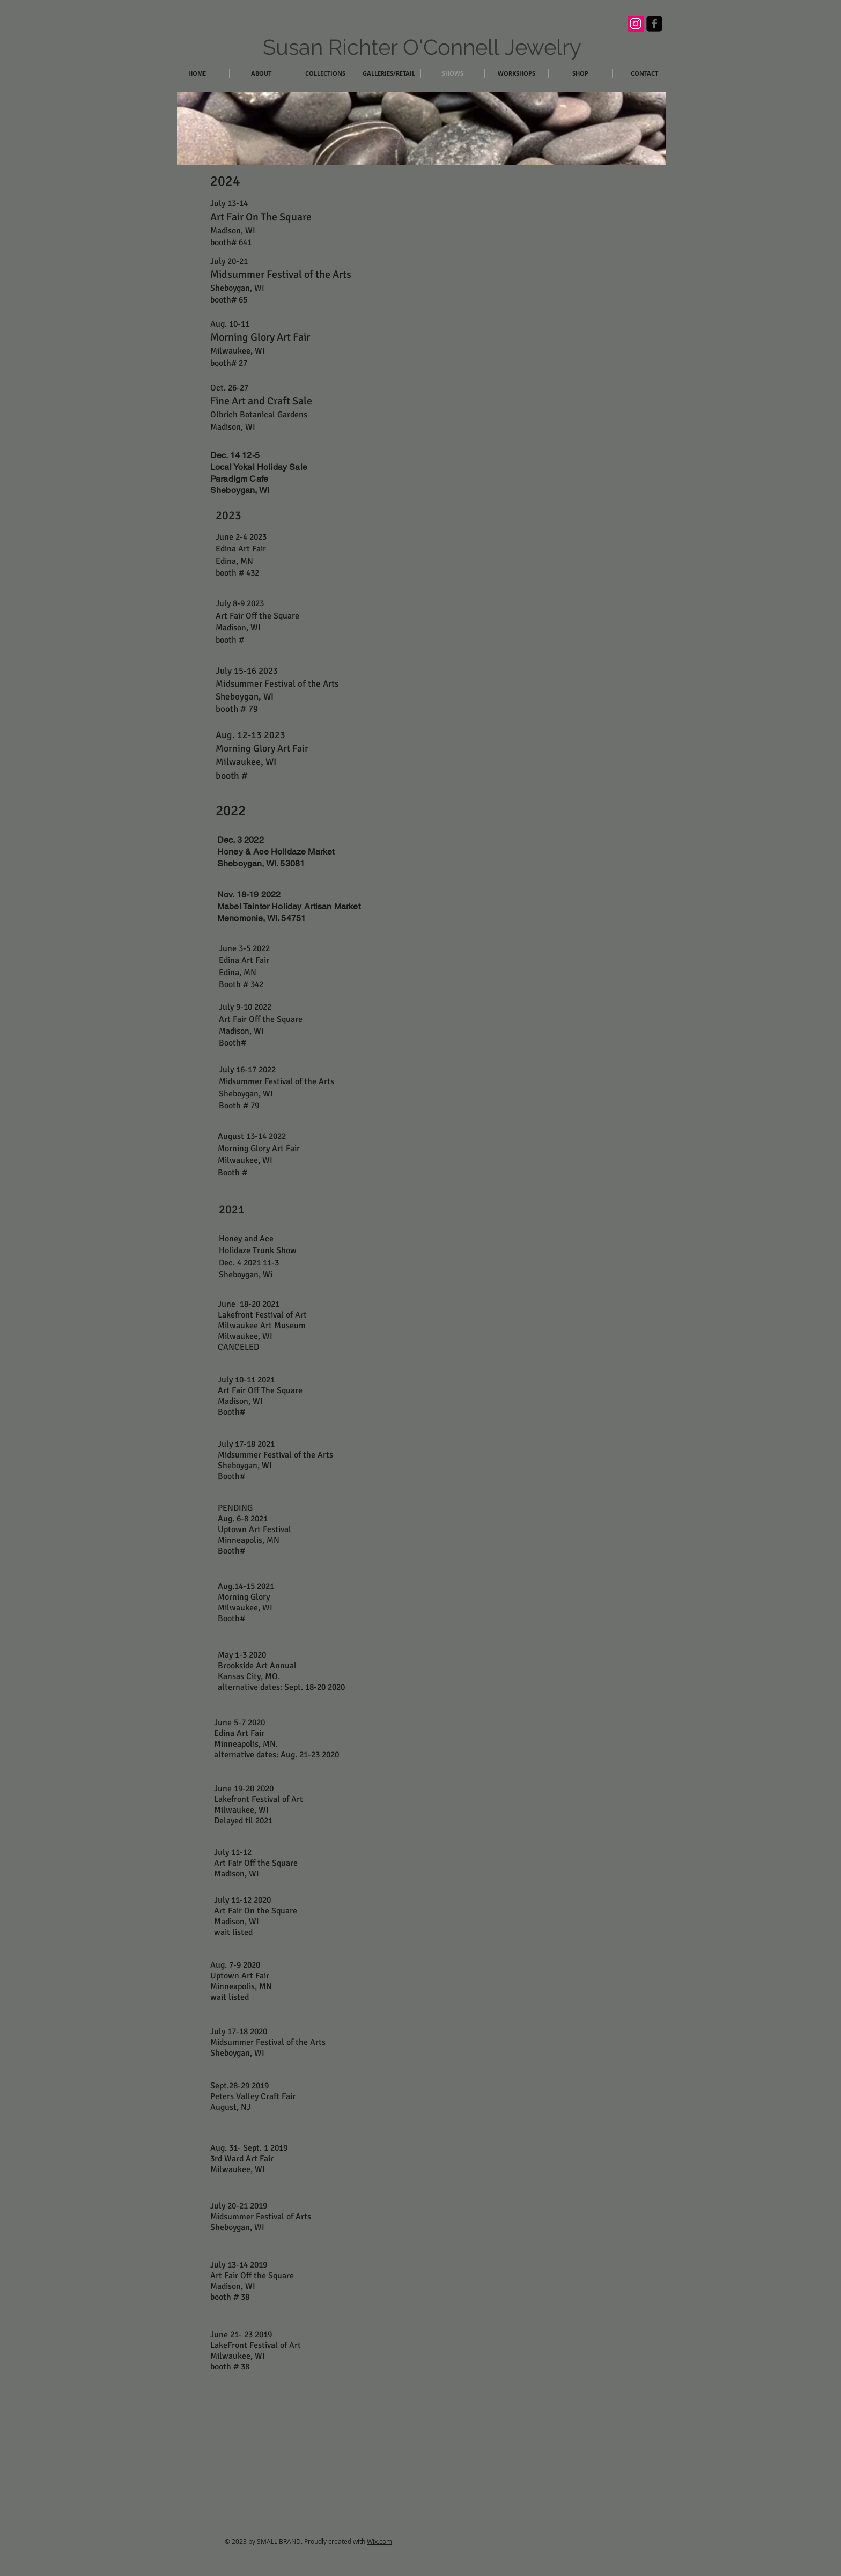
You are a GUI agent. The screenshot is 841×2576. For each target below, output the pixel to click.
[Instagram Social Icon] (636, 24)
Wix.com (379, 2541)
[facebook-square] (654, 24)
